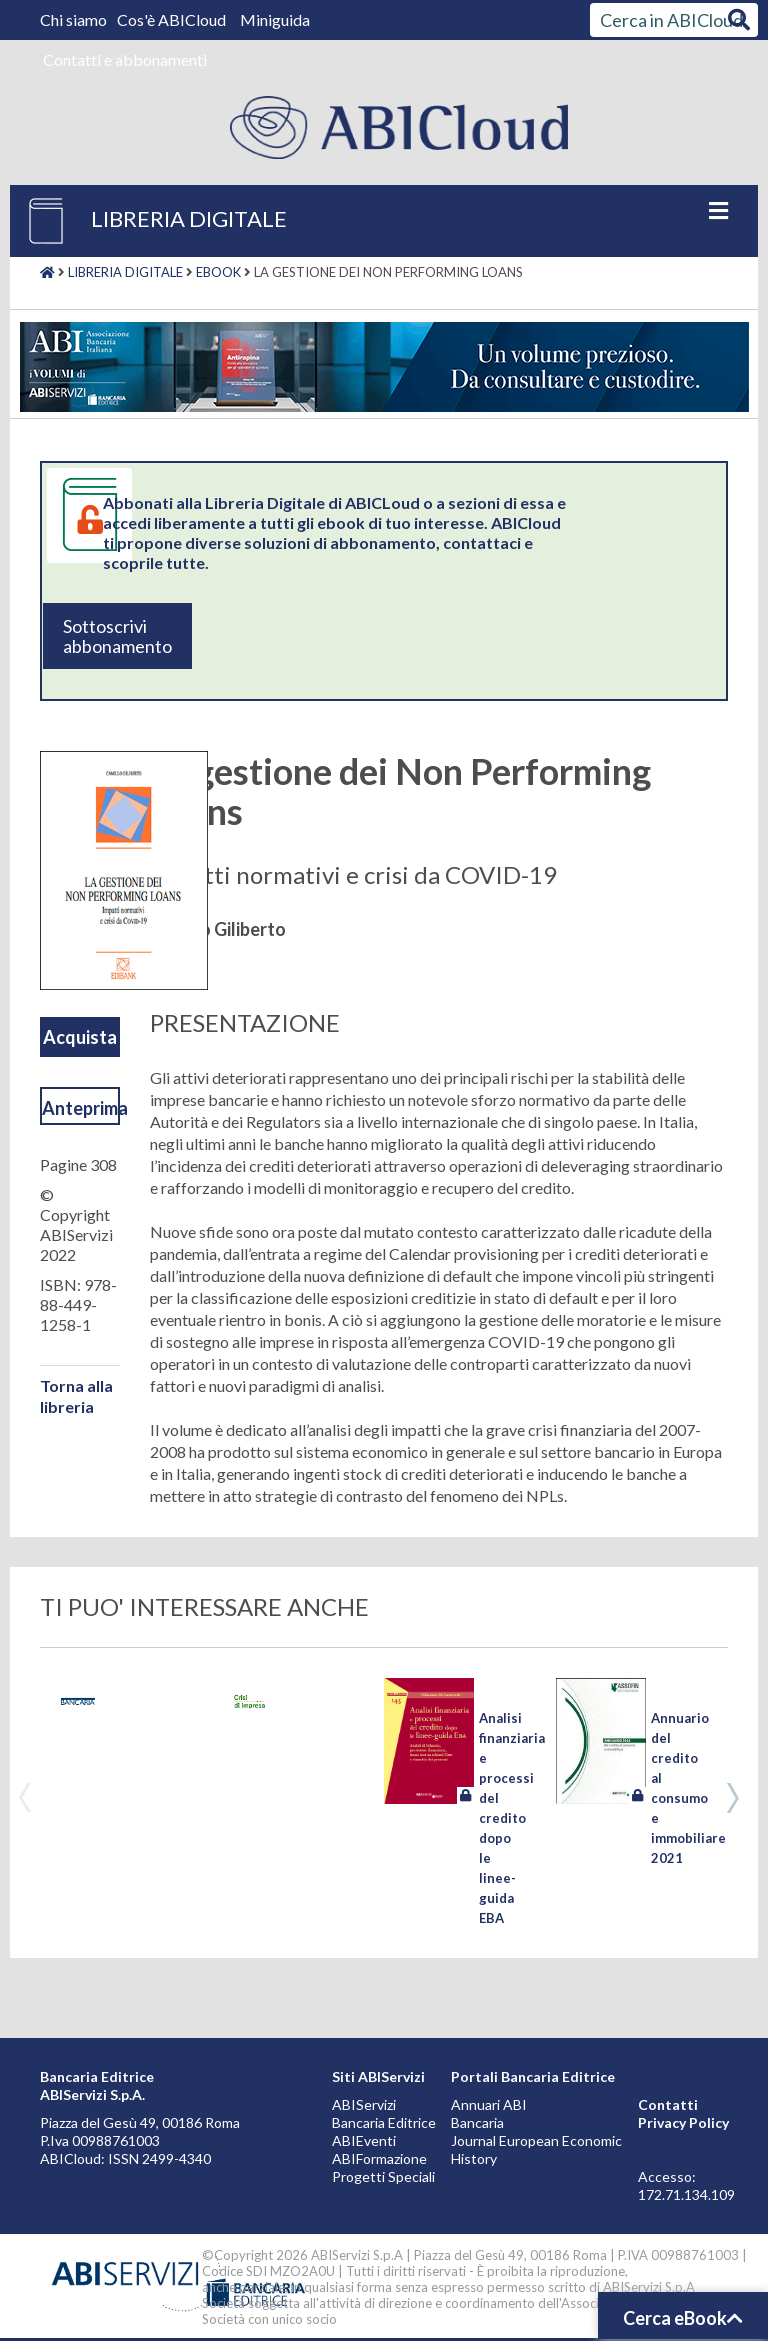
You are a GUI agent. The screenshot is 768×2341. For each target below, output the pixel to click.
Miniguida (275, 19)
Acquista (80, 1037)
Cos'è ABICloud (173, 19)
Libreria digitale (125, 272)
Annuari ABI (489, 2104)
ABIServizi (364, 2104)
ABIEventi (364, 2140)
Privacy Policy (683, 2122)
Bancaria (477, 2122)
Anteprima (81, 1108)
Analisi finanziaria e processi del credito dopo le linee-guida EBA (512, 1818)
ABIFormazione (379, 2158)
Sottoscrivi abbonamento (117, 636)
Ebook (218, 272)
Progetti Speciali (383, 2176)
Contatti (668, 2104)
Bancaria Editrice (384, 2122)
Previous (25, 1798)
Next (733, 1798)
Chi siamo (75, 19)
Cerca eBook (683, 2318)
